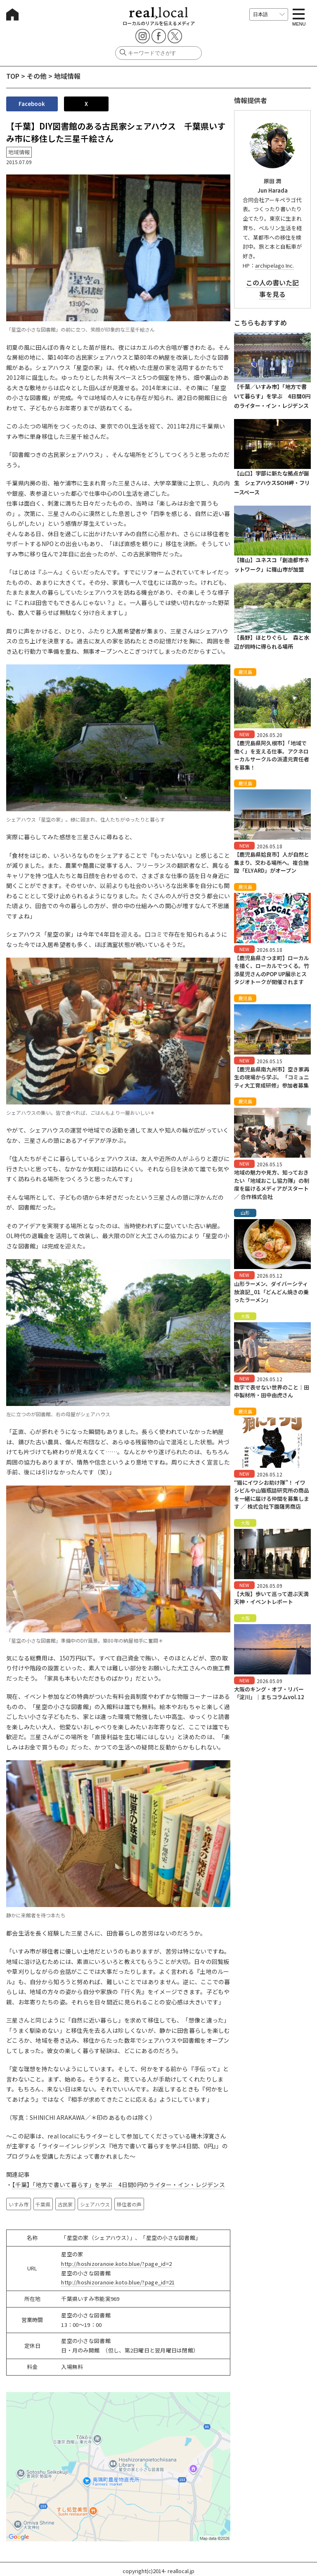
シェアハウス (95, 2204)
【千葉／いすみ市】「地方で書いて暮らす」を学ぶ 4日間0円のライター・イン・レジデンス (272, 396)
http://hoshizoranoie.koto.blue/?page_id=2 (116, 2264)
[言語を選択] (268, 14)
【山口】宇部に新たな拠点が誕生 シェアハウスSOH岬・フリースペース (272, 482)
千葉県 (42, 2204)
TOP (12, 76)
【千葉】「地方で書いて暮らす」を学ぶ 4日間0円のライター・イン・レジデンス (118, 2184)
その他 (37, 76)
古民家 (65, 2204)
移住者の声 (129, 2204)
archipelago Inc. (274, 265)
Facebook (32, 104)
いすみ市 (18, 2204)
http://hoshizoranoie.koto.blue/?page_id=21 (118, 2282)
